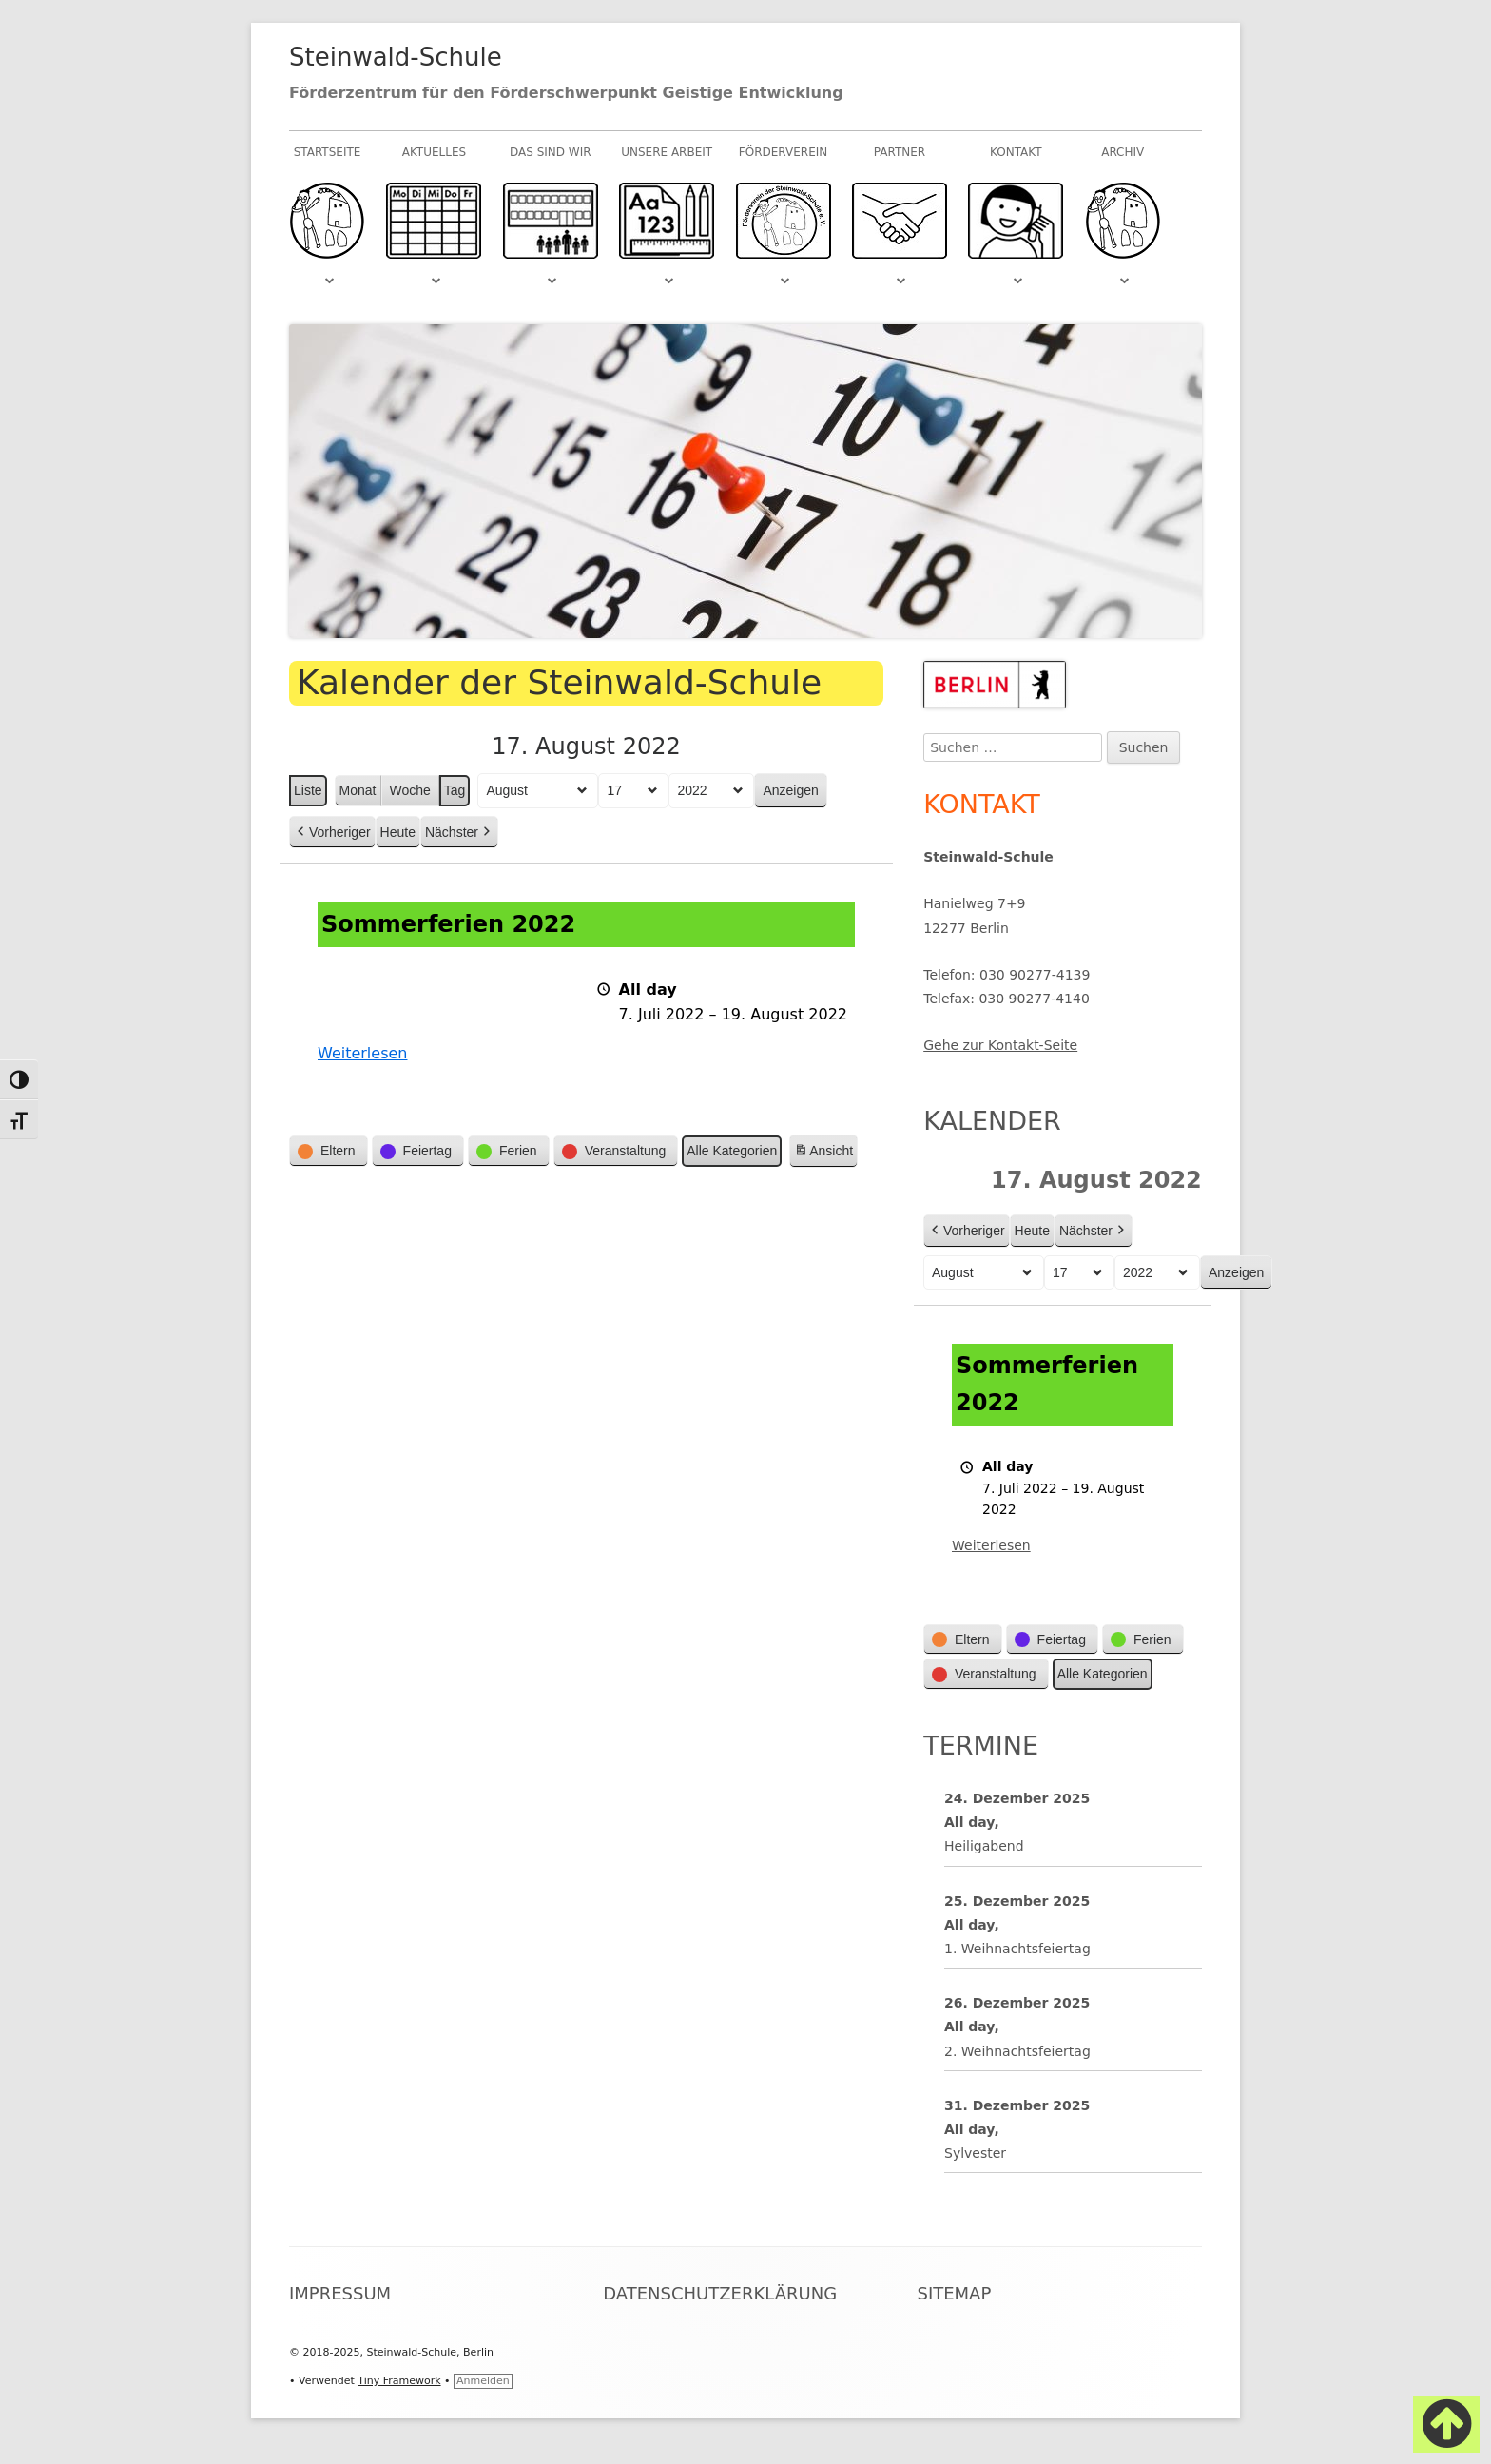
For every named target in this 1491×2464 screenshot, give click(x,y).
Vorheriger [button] (332, 832)
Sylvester (975, 2153)
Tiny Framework (399, 2381)
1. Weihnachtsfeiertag (1017, 1948)
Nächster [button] (459, 832)
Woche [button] (410, 790)
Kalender (992, 1120)
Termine (980, 1745)
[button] (328, 1152)
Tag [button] (455, 790)
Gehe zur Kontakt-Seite (1000, 1045)
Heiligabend (984, 1845)
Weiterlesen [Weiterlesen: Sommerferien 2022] (362, 1054)
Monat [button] (358, 790)
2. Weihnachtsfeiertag (1017, 2050)
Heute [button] (398, 832)
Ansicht (825, 1154)
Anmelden (483, 2381)
